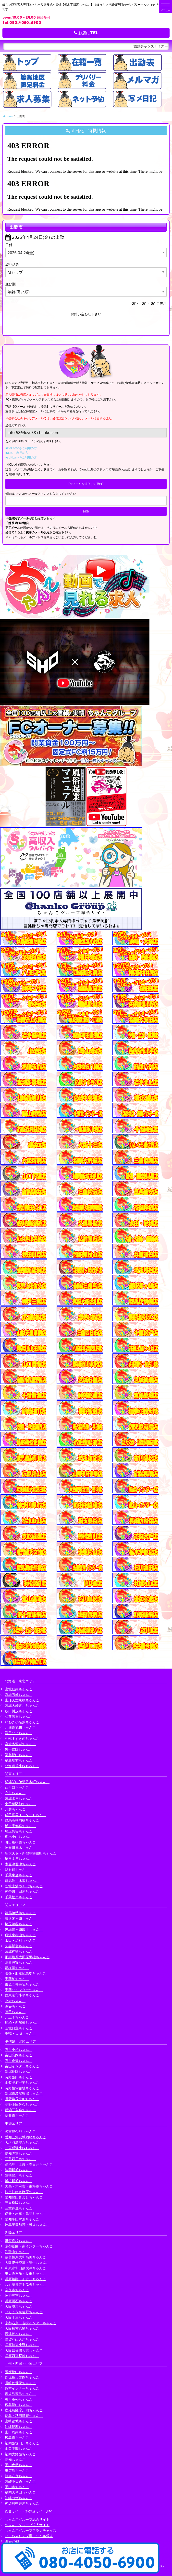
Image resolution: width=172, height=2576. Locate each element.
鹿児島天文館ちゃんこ (22, 2377)
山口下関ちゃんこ (18, 2448)
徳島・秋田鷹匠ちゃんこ (24, 2415)
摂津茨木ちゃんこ (18, 2333)
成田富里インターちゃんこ (25, 1814)
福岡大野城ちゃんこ (20, 2454)
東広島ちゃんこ (17, 2470)
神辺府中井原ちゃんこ (22, 2503)
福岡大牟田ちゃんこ (20, 2492)
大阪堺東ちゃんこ (18, 2306)
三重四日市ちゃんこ (20, 2158)
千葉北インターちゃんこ (24, 1989)
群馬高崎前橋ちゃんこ (22, 1820)
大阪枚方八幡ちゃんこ (22, 2328)
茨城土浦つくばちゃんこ (24, 1886)
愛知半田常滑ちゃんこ (22, 2219)
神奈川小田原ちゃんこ (22, 1891)
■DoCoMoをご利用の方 (21, 448)
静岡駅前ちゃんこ (18, 2169)
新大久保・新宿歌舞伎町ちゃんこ (30, 1853)
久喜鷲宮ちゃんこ (18, 1946)
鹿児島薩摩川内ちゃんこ (24, 2410)
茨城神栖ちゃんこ (18, 1951)
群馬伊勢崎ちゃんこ (20, 1913)
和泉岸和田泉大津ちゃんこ (25, 2268)
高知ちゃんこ (15, 2459)
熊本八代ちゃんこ (18, 2475)
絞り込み (12, 264)
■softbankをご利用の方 (21, 457)
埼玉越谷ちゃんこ (18, 1924)
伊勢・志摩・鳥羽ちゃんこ (25, 2213)
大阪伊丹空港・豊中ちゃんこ (27, 2262)
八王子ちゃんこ (17, 2017)
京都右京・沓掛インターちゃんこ (30, 2323)
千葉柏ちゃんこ (17, 1978)
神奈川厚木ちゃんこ (20, 1847)
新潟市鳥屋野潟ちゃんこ (24, 2093)
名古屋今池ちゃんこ (20, 2131)
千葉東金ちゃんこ (18, 1875)
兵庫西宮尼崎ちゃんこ (22, 2355)
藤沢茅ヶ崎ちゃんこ (20, 1918)
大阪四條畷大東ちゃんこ (24, 2350)
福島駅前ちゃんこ (18, 1760)
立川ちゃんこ (15, 1792)
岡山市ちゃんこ (17, 2486)
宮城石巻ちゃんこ (18, 1694)
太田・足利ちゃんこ (20, 1940)
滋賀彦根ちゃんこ (18, 2240)
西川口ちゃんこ (17, 1787)
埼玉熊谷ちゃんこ (18, 1831)
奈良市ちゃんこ (17, 2290)
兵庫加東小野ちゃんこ (22, 2344)
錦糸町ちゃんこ (17, 1869)
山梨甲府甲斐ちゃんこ (22, 2082)
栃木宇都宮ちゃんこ (20, 1825)
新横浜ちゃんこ (17, 1967)
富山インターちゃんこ (22, 2066)
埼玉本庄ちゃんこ (18, 1858)
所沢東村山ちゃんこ (20, 1935)
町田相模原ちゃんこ (20, 1842)
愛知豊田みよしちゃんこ (24, 2197)
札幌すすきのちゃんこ (22, 1738)
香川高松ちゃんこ (18, 2399)
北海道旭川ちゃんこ (20, 1727)
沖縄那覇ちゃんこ (18, 2426)
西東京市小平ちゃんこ (22, 1995)
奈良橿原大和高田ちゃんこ (25, 2257)
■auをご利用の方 (16, 453)
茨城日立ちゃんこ (18, 2028)
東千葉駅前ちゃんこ (20, 1803)
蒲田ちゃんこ (15, 2011)
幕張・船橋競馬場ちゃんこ (25, 1973)
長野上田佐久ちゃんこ (22, 2104)
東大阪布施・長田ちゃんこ (25, 2273)
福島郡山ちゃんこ (18, 1754)
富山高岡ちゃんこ (18, 2055)
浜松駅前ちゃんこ (18, 2180)
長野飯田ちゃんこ (18, 2077)
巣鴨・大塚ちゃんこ (20, 2033)
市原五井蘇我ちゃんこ (22, 1984)
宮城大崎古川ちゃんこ (22, 1705)
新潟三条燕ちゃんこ (20, 2109)
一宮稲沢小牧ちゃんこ (22, 2147)
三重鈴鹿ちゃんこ (18, 2208)
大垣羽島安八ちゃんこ (22, 2142)
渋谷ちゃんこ (15, 2006)
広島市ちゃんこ (17, 2437)
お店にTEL (86, 32)
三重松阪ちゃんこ (18, 2202)
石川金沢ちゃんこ (18, 2060)
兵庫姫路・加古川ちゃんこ (25, 2279)
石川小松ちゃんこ (18, 2049)
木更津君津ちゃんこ (20, 1864)
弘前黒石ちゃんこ (18, 1716)
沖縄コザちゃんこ (18, 2498)
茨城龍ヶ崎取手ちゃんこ (24, 1929)
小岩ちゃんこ (15, 2000)
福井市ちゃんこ (17, 2115)
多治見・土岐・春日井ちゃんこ (29, 2164)
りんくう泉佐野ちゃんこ (24, 2312)
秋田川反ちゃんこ (18, 1711)
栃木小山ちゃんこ (18, 1836)
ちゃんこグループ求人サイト (27, 2524)
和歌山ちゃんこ (17, 2251)
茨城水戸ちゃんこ (18, 1798)
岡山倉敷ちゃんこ (18, 2464)
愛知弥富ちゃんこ (18, 2153)
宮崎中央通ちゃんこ (20, 2481)
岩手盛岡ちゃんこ (18, 1749)
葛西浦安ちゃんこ (18, 1962)
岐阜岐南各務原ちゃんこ (24, 2191)
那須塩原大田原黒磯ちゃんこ (27, 1957)
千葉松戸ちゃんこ (18, 1897)
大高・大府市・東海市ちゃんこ (29, 2186)
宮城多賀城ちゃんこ (20, 1743)
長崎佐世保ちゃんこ (20, 2383)
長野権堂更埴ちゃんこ (22, 2088)
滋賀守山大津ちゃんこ (22, 2339)
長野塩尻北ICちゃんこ (22, 2098)
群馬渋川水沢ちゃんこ (22, 1880)
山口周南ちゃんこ (18, 2432)
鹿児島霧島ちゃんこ (20, 2393)
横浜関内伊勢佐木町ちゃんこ (27, 1781)
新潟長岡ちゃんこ (18, 2071)
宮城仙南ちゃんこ (18, 1689)
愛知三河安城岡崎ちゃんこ (25, 2137)
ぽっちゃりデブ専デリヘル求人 (29, 2535)
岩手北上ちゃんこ (18, 1732)
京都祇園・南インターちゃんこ (29, 2246)
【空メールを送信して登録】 (86, 484)
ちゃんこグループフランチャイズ (30, 2530)
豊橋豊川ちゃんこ (18, 2175)
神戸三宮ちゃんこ (18, 2295)
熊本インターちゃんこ (22, 2388)
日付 (8, 244)
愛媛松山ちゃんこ (18, 2372)
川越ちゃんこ (15, 1809)
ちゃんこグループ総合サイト (27, 2519)
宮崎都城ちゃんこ (18, 2421)
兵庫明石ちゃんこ (18, 2301)
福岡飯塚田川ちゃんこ (22, 2443)
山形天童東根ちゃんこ (22, 1700)
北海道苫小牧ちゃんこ (22, 1765)
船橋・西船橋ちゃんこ (22, 2022)
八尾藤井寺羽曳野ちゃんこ (25, 2284)
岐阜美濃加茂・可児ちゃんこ (27, 2224)
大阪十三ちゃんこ (18, 2317)
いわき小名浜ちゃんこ (22, 1722)
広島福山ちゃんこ (18, 2404)
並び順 (10, 284)
